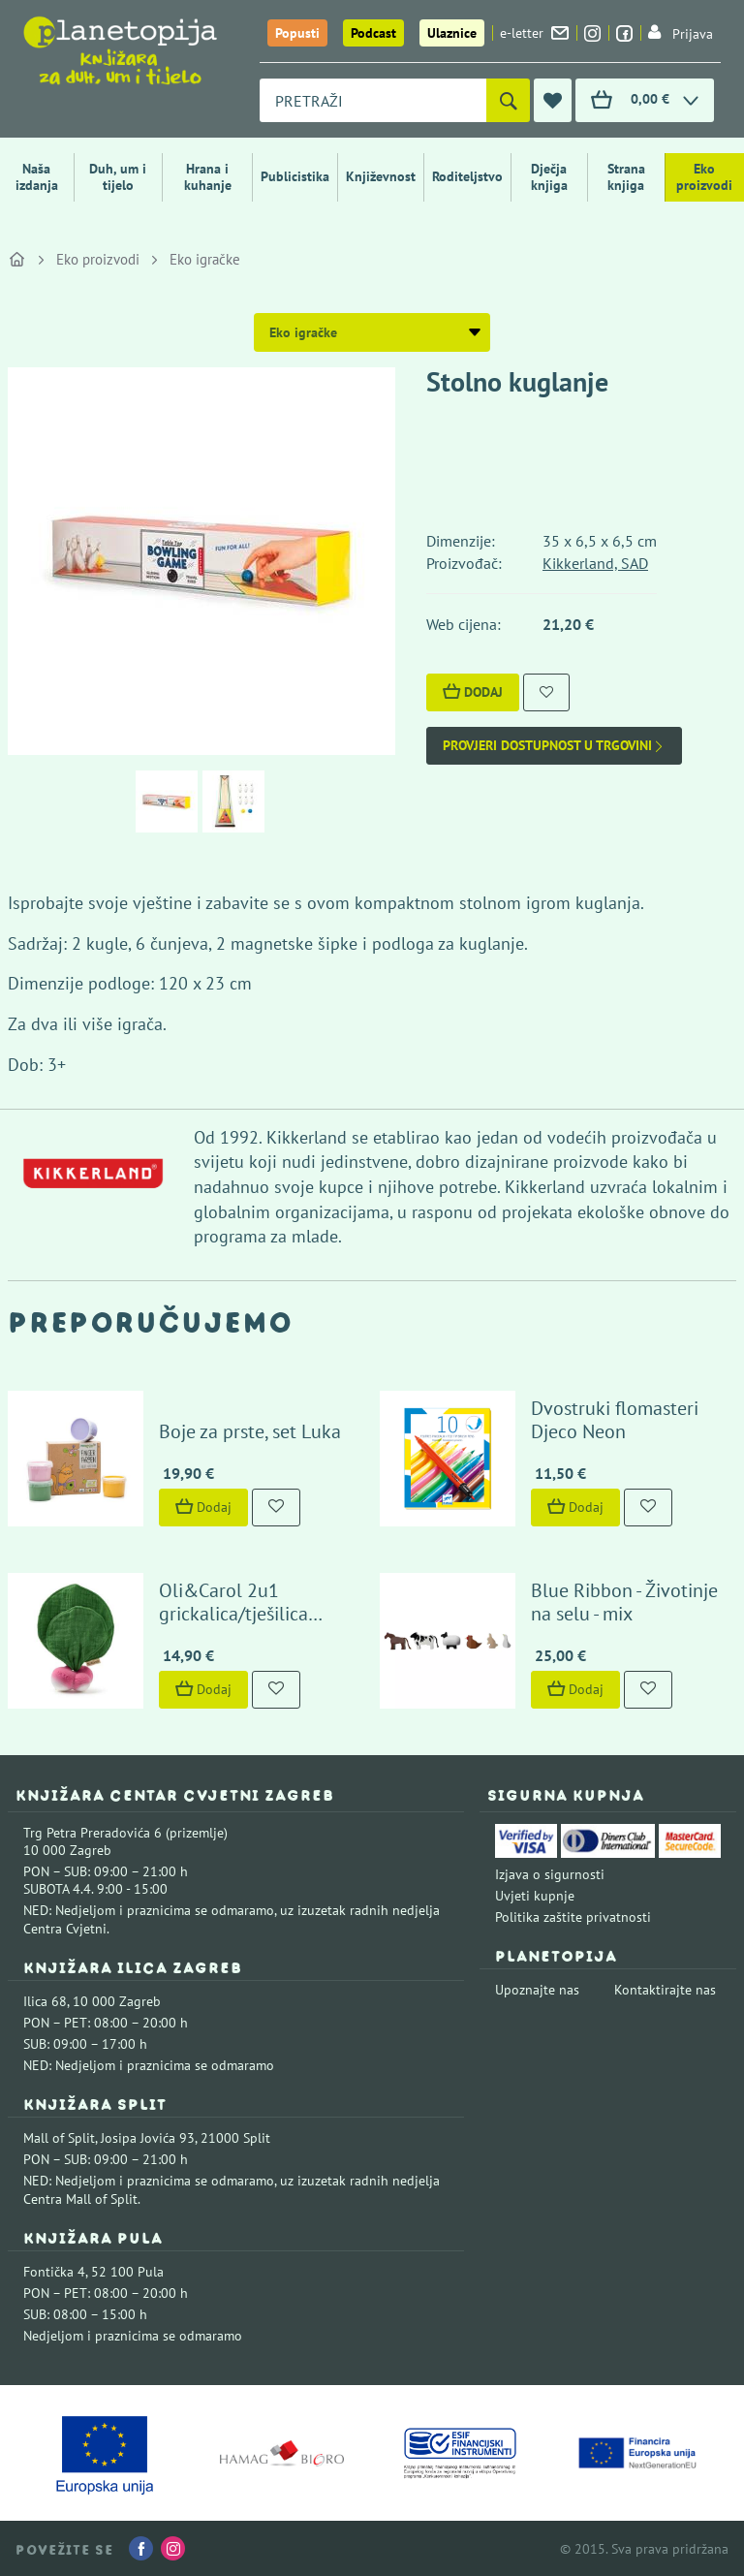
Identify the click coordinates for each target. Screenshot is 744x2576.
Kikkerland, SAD (595, 563)
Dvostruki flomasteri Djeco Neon (614, 1420)
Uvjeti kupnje (534, 1895)
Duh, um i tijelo (117, 177)
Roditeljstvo (467, 176)
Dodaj (473, 692)
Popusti (297, 33)
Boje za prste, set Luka (250, 1431)
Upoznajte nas (537, 1989)
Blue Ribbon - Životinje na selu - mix (624, 1602)
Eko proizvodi (704, 177)
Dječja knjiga (549, 177)
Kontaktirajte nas (665, 1989)
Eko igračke (205, 259)
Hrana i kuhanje (208, 177)
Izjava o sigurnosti (549, 1874)
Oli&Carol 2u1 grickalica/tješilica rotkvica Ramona (233, 1613)
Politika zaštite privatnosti (573, 1917)
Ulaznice (452, 33)
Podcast (373, 33)
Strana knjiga (626, 177)
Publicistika (295, 176)
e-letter (534, 33)
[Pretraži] (508, 100)
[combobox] (373, 100)
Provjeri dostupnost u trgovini (554, 746)
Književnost (381, 176)
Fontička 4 (54, 2271)
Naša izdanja (37, 177)
